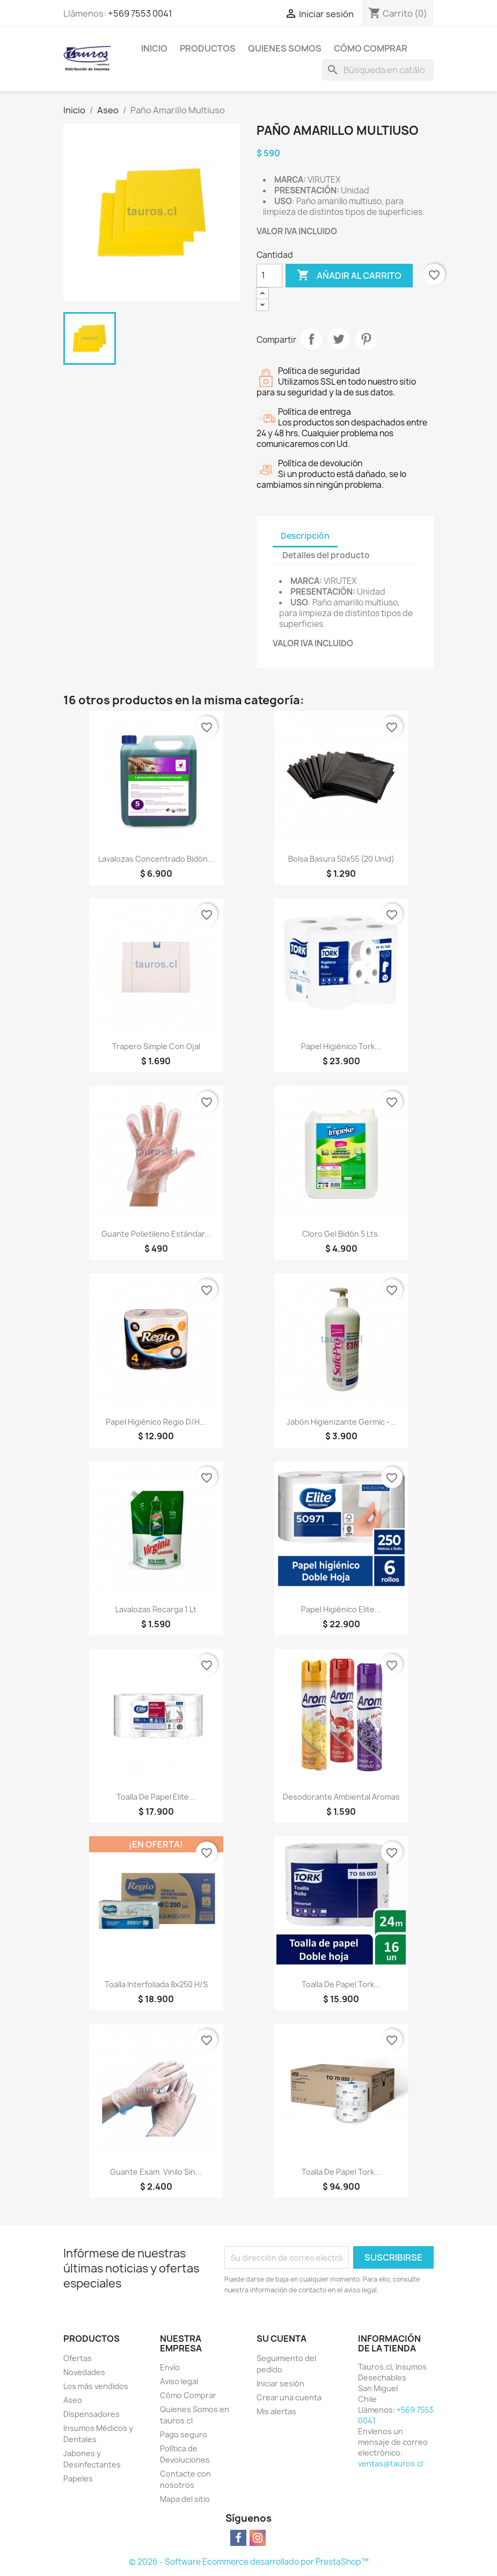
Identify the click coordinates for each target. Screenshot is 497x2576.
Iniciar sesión (280, 2383)
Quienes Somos (284, 48)
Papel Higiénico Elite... (341, 1609)
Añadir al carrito (349, 276)
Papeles (78, 2478)
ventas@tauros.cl (390, 2463)
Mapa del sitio (185, 2499)
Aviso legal (179, 2381)
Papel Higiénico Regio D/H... (156, 1422)
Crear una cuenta (289, 2397)
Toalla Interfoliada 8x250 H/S (156, 1984)
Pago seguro (183, 2434)
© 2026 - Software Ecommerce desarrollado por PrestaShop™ (249, 2561)
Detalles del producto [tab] (326, 555)
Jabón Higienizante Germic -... (341, 1422)
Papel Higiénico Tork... (341, 1046)
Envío (170, 2367)
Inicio (154, 48)
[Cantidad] (269, 275)
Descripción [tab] (305, 536)
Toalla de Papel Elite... (155, 1797)
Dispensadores (91, 2414)
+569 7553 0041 (140, 13)
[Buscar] (378, 70)
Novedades (84, 2372)
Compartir (311, 339)
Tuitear (338, 339)
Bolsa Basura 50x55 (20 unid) (341, 859)
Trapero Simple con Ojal (156, 1046)
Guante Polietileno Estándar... (156, 1234)
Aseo (72, 2400)
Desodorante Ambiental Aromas (341, 1797)
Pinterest (366, 339)
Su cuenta (281, 2338)
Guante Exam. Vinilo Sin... (156, 2172)
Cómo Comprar (370, 48)
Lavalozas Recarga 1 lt (155, 1609)
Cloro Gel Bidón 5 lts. (341, 1234)
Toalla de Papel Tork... (341, 1984)
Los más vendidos (95, 2386)
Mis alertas (276, 2411)
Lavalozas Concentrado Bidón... (156, 859)
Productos (208, 48)
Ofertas (77, 2358)
